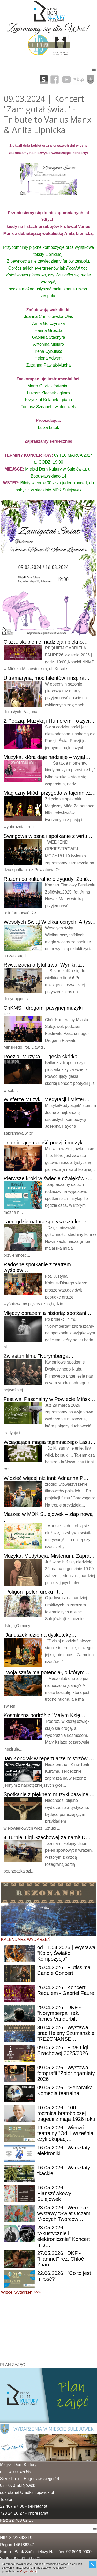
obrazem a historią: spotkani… (47, 1313)
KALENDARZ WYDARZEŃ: (26, 1939)
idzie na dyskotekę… (40, 1635)
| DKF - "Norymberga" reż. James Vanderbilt (59, 2013)
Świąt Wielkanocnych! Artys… (50, 922)
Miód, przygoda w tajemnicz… (50, 793)
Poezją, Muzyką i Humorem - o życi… (49, 721)
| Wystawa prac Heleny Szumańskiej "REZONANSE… (66, 2033)
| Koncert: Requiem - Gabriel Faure (65, 1990)
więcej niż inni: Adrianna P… (46, 1478)
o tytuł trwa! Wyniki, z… (45, 965)
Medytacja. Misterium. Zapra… (49, 1556)
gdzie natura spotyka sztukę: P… (48, 1221)
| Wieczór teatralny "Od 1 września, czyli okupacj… (66, 2133)
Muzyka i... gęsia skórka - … (45, 1056)
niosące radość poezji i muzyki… (46, 1142)
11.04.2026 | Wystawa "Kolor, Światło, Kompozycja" (66, 1953)
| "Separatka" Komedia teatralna (66, 2090)
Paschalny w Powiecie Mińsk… (49, 1399)
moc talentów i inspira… (46, 678)
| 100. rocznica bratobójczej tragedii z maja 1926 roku (66, 2113)
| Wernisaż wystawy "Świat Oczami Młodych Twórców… (64, 2213)
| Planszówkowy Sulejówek (54, 2193)
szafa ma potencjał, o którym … (47, 1672)
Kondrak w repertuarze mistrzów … (49, 1758)
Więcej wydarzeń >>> (21, 2292)
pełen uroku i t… (34, 1592)
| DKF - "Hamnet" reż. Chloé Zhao (60, 2258)
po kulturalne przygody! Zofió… (48, 879)
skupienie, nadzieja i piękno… (46, 642)
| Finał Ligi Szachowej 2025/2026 (62, 2050)
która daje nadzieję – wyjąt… (47, 757)
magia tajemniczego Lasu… (50, 1442)
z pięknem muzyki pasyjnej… (49, 1794)
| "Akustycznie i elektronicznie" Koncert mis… (63, 2236)
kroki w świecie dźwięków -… (48, 1178)
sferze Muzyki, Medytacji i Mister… (46, 1099)
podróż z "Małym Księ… (44, 1715)
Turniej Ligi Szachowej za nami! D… (47, 1837)
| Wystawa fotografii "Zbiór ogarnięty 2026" (66, 2073)
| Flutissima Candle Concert (64, 1970)
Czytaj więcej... (30, 2571)
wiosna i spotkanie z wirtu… (48, 836)
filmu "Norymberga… (39, 1356)
